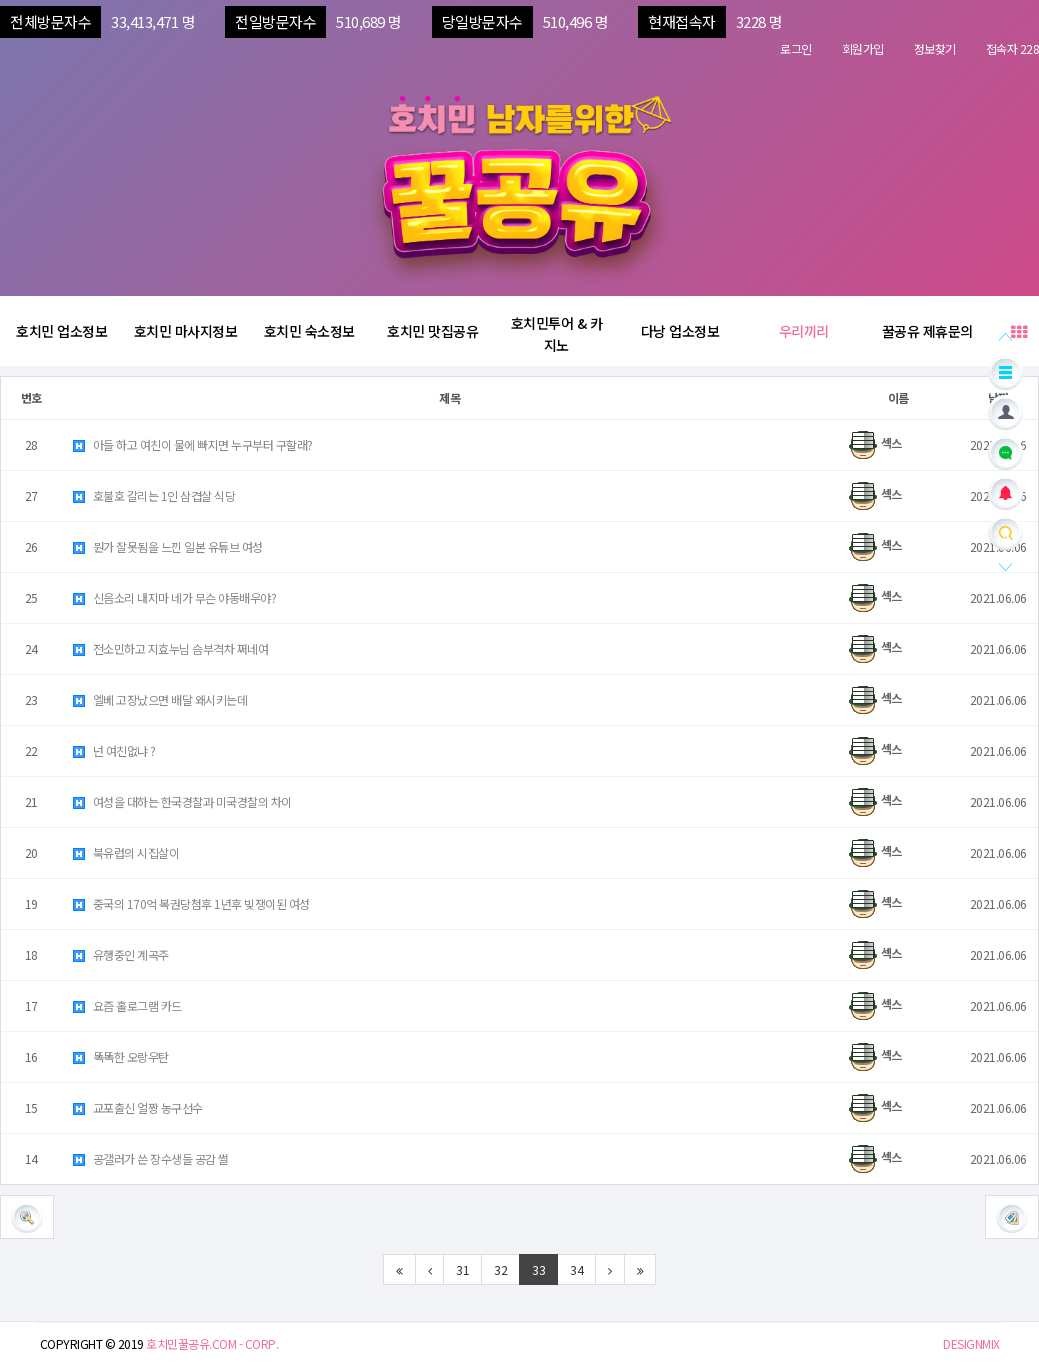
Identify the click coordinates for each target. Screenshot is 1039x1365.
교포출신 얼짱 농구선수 (137, 1107)
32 (500, 1269)
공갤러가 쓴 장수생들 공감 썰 (150, 1158)
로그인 (796, 48)
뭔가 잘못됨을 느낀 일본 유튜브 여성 (167, 546)
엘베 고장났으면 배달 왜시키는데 (159, 699)
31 (462, 1269)
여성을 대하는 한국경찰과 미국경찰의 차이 (181, 801)
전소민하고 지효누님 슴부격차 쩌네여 (169, 648)
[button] (1012, 1217)
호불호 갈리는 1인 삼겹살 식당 (153, 495)
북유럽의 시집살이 (125, 852)
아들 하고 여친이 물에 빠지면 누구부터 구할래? (192, 444)
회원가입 (863, 48)
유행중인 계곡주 (120, 954)
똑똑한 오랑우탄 (120, 1056)
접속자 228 (1013, 48)
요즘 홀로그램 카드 (126, 1005)
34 (576, 1269)
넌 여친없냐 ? (113, 750)
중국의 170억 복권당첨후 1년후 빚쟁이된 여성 (190, 903)
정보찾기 (935, 48)
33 (538, 1269)
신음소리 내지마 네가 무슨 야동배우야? (173, 597)
